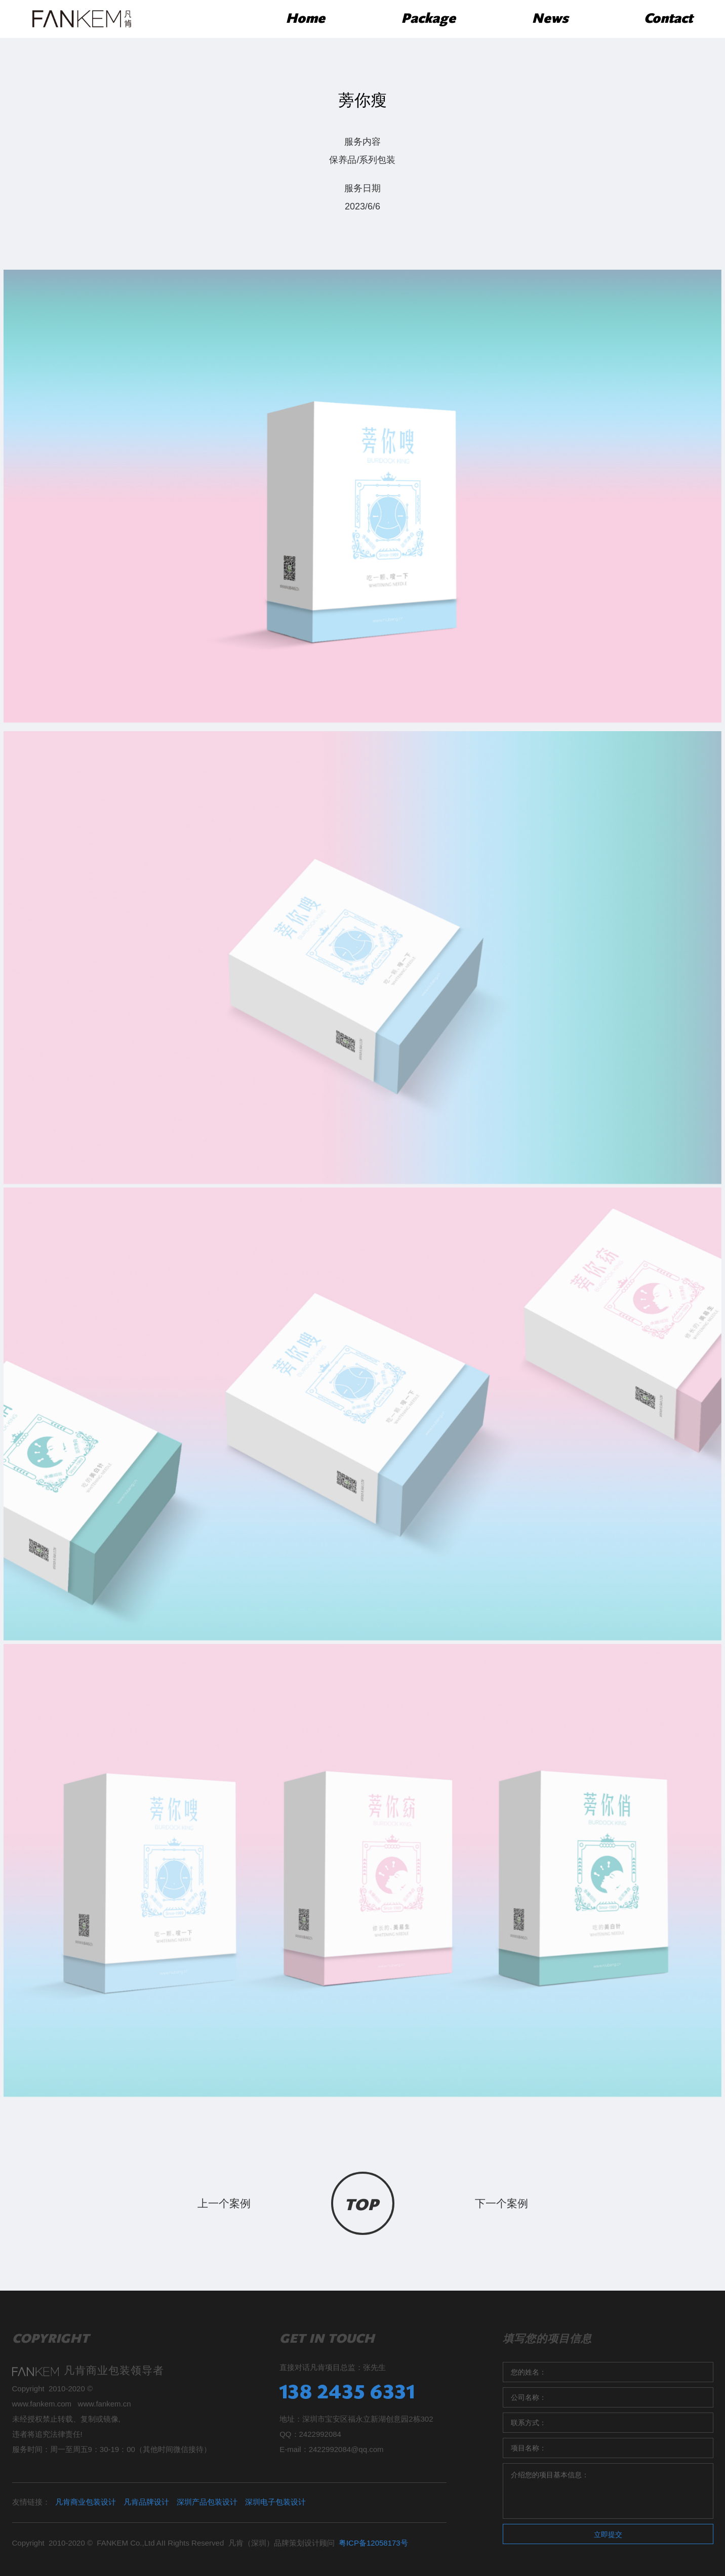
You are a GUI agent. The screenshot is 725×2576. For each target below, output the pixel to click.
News (550, 19)
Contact (668, 19)
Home (305, 19)
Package (428, 19)
